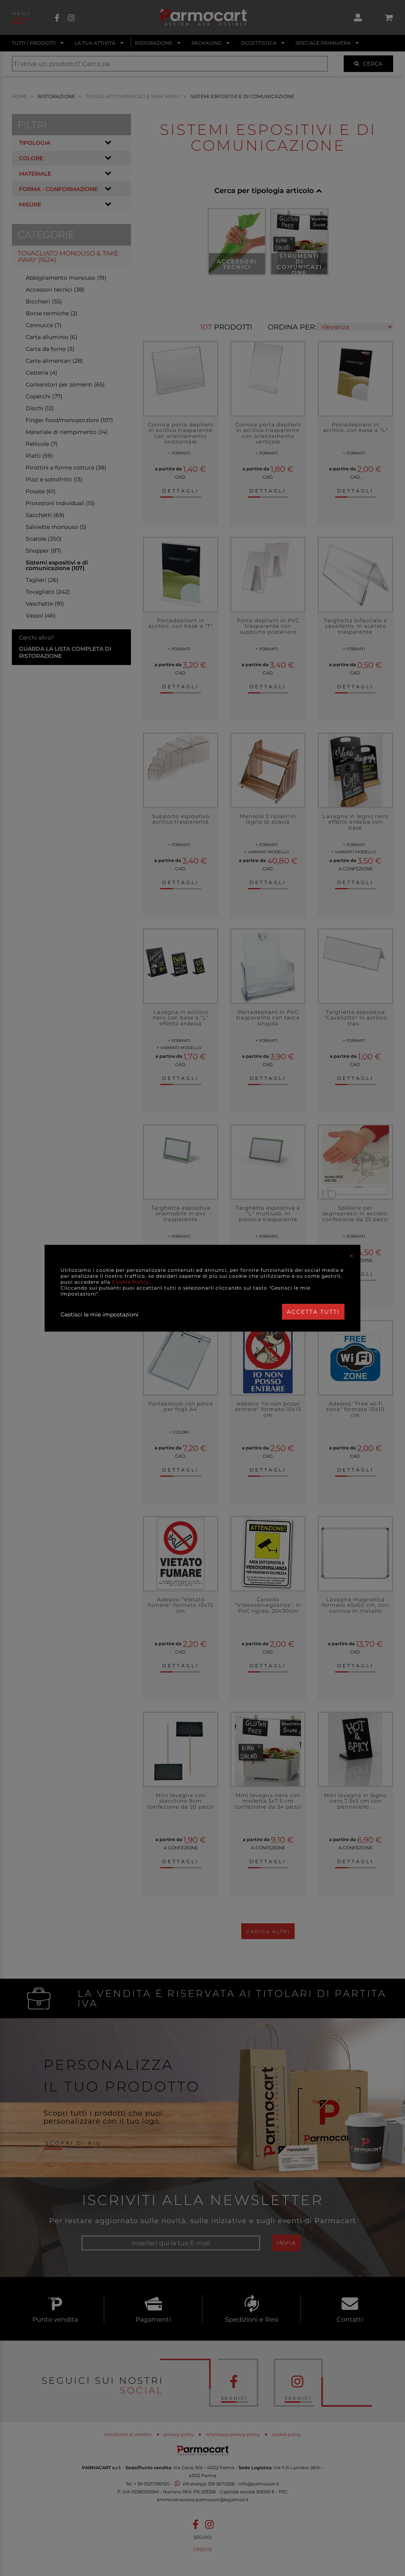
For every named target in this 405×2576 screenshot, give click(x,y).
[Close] (351, 1256)
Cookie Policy (131, 1282)
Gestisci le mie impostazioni (99, 1314)
